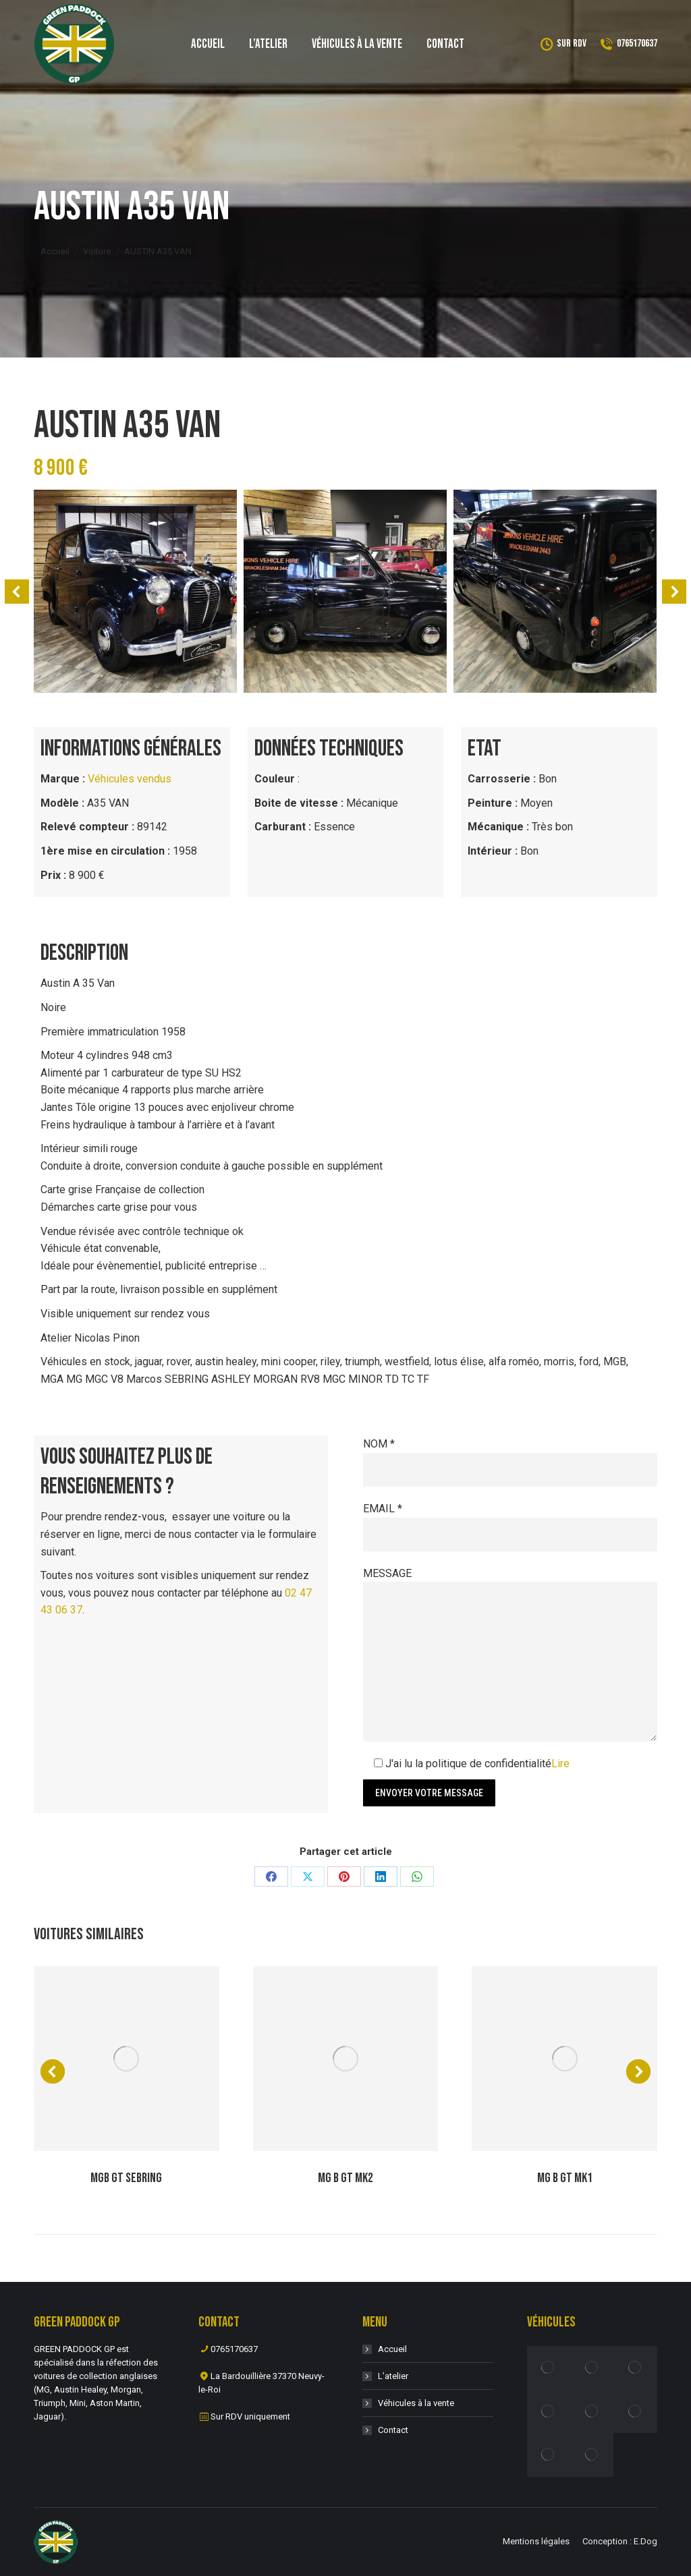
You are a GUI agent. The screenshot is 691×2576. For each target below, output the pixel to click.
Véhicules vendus (129, 778)
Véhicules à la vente (416, 2403)
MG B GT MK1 (564, 2178)
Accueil (392, 2349)
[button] (17, 591)
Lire (560, 1763)
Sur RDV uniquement (250, 2416)
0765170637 (628, 44)
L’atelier (393, 2376)
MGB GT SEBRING (126, 2178)
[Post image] (126, 2059)
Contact (393, 2430)
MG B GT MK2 (345, 2178)
